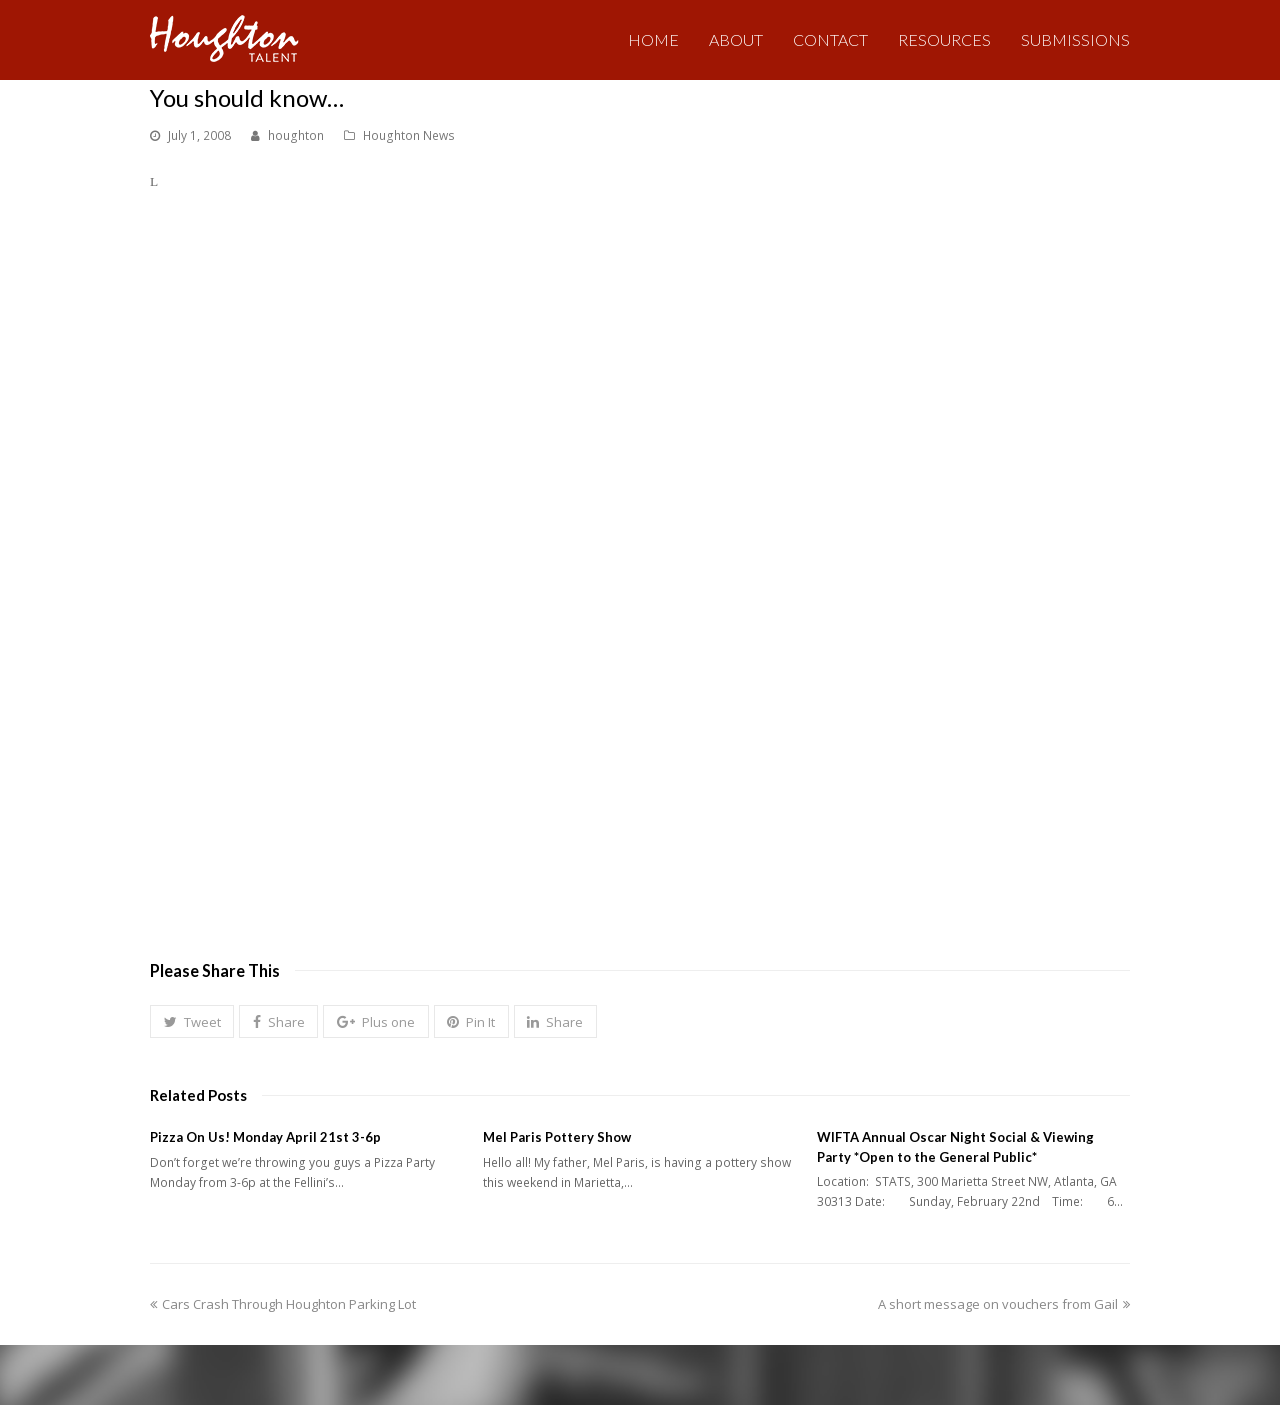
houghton (296, 135)
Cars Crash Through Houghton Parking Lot (283, 1304)
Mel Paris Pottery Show (557, 1137)
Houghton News (409, 135)
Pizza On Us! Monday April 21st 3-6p (265, 1137)
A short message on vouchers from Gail (1004, 1304)
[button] (192, 1022)
